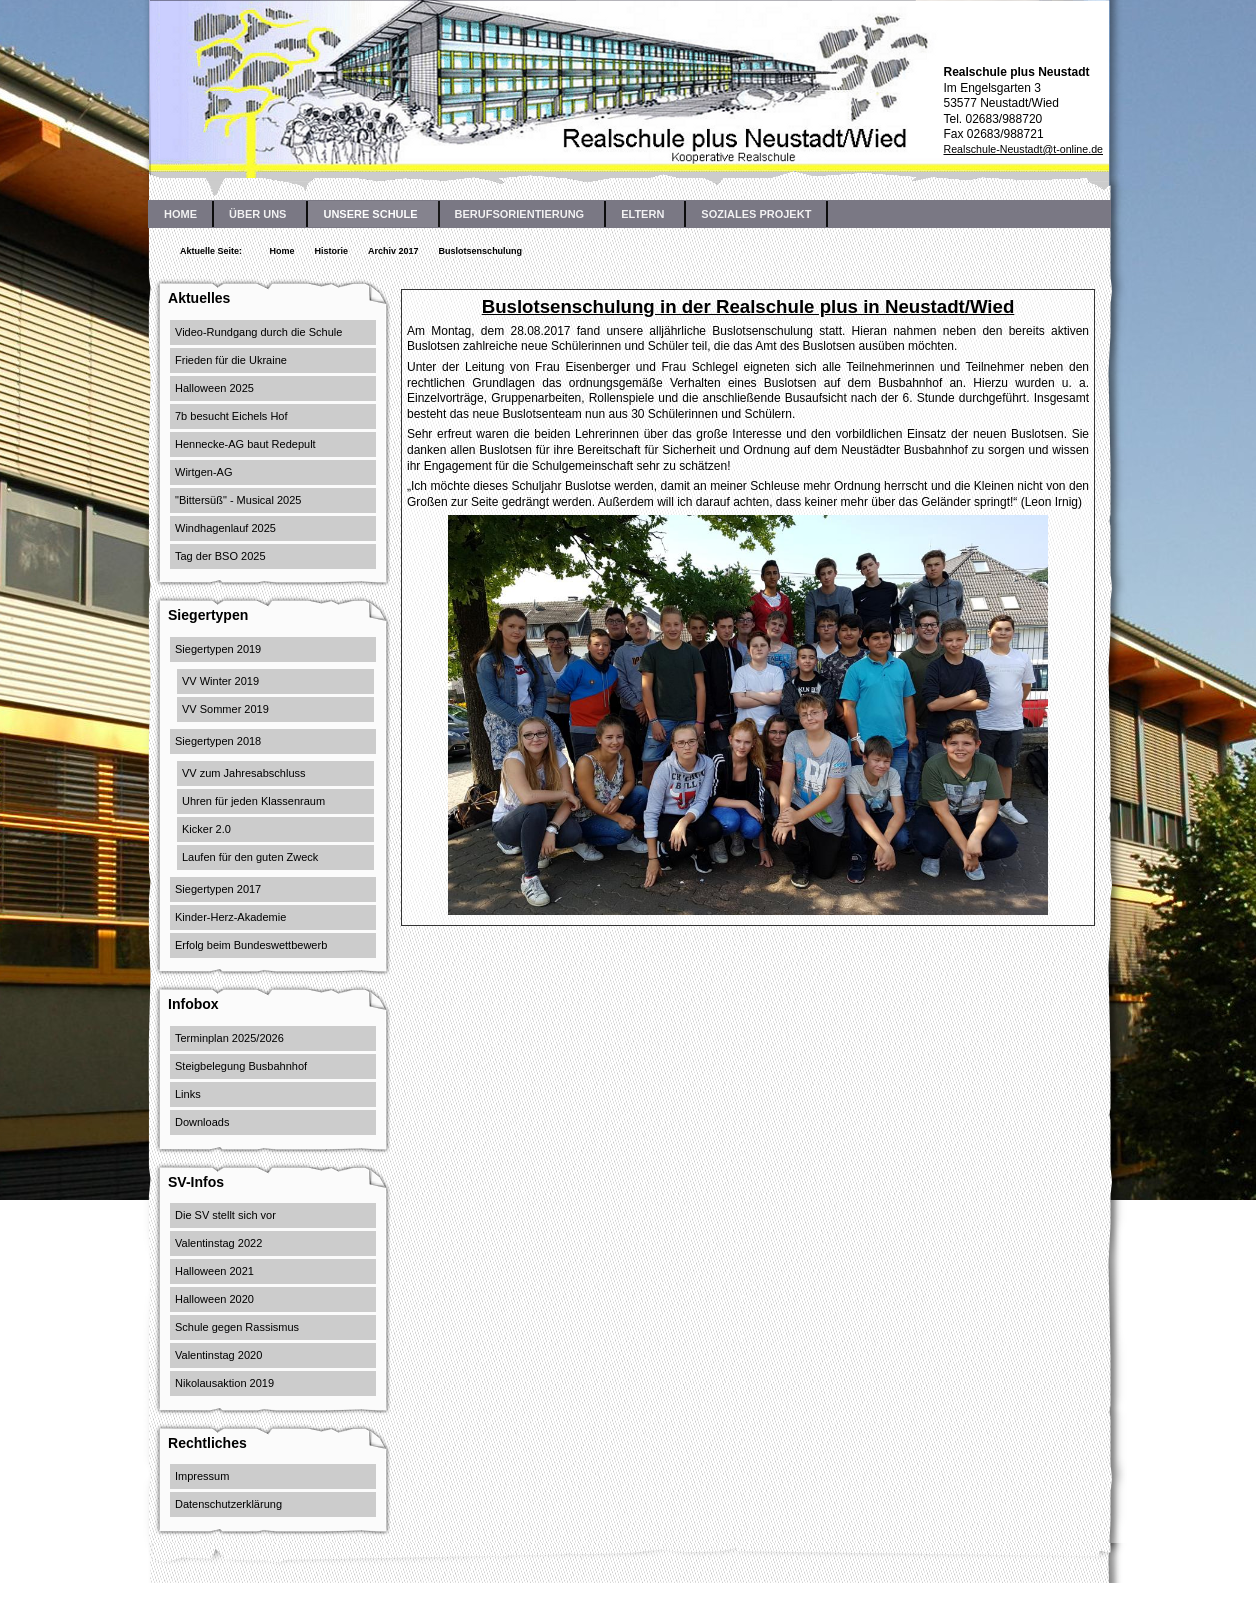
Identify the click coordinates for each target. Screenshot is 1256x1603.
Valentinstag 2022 (218, 1243)
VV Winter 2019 (220, 681)
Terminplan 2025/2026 (229, 1038)
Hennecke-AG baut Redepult (245, 444)
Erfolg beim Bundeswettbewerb (251, 945)
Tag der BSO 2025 (220, 556)
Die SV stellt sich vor (225, 1215)
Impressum (202, 1476)
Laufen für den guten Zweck (250, 857)
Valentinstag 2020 (218, 1355)
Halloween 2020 (214, 1299)
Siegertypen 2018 (218, 741)
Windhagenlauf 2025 (225, 528)
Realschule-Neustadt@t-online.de (1023, 149)
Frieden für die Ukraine (231, 360)
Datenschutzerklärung (228, 1504)
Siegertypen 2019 (218, 649)
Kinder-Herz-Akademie (230, 917)
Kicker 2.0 (206, 829)
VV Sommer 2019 (225, 709)
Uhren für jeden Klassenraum (253, 801)
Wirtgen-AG (203, 472)
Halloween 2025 (214, 388)
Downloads (202, 1122)
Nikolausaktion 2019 (224, 1383)
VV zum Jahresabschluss (244, 773)
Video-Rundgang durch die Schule (258, 332)
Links (188, 1094)
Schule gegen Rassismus (237, 1327)
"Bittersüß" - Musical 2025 (238, 500)
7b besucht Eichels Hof (231, 416)
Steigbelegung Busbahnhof (241, 1066)
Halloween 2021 (214, 1271)
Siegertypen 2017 (218, 889)
